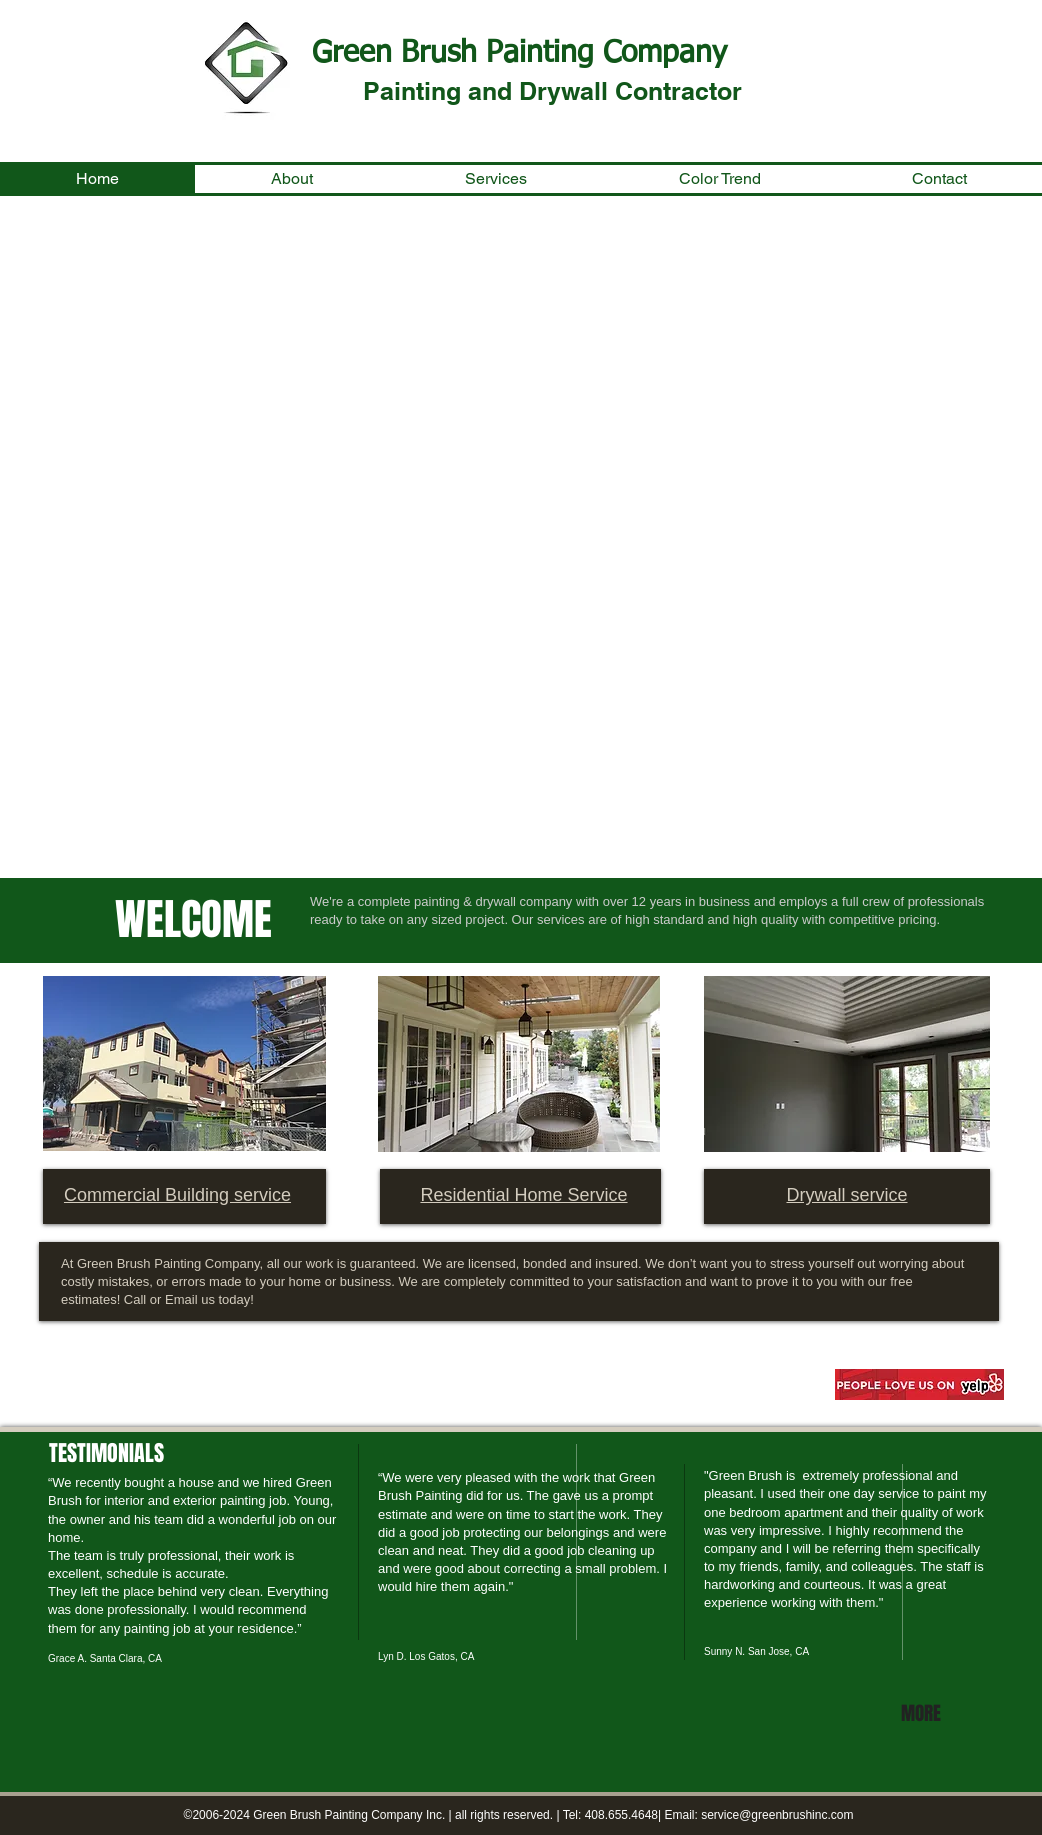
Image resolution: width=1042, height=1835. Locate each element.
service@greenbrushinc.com (777, 1815)
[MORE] (924, 1713)
